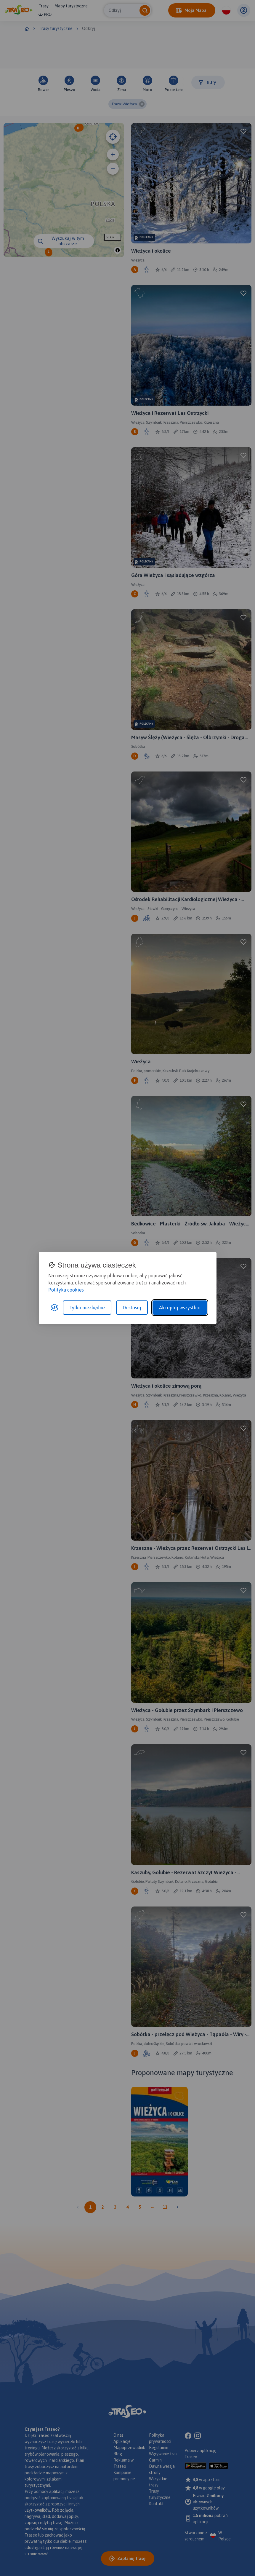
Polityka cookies (66, 1289)
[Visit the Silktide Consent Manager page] (54, 1307)
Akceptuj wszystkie (180, 1307)
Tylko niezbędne (87, 1307)
